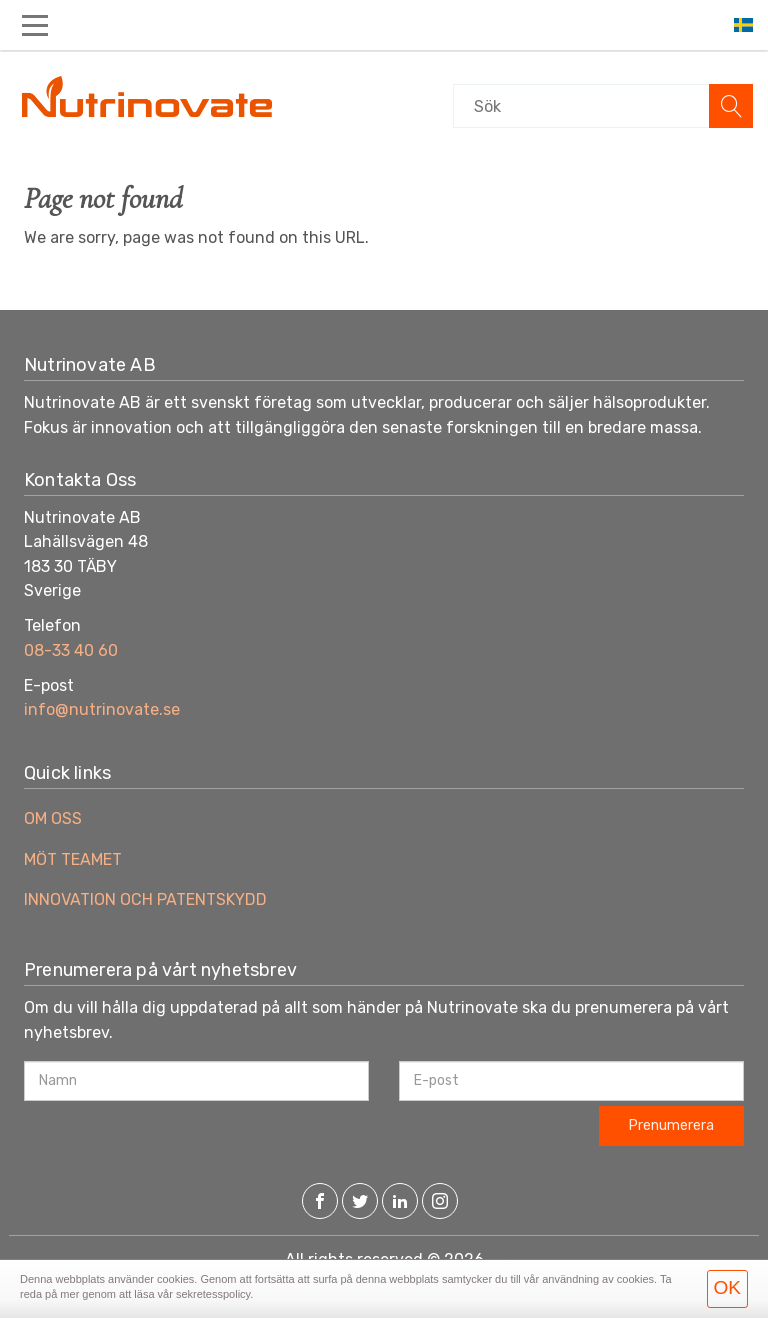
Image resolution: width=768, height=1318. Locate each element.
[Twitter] (360, 1203)
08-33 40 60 (71, 650)
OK (727, 1287)
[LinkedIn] (400, 1203)
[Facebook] (320, 1203)
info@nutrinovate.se (102, 709)
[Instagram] (440, 1203)
